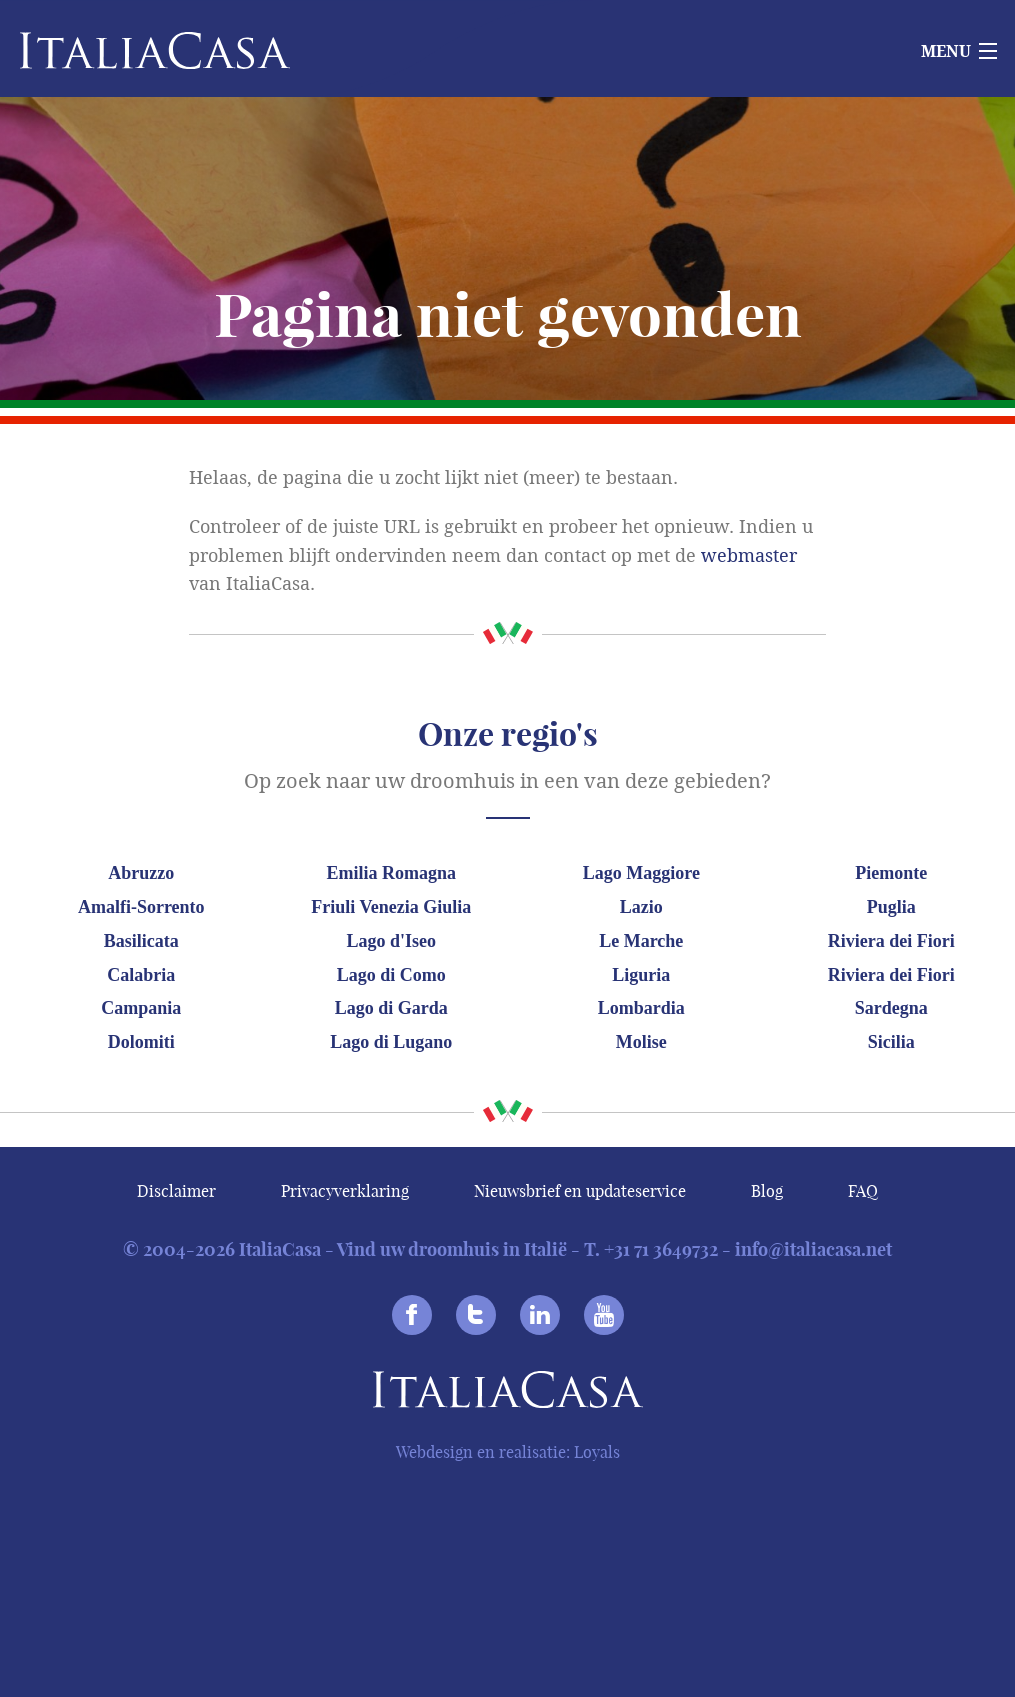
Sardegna (891, 1008)
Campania (141, 1008)
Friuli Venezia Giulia (391, 907)
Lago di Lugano (391, 1042)
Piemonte (891, 873)
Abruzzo (141, 873)
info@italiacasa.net (813, 1249)
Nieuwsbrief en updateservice (580, 1191)
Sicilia (891, 1042)
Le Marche (641, 941)
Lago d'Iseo (392, 941)
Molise (641, 1042)
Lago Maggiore (641, 873)
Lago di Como (391, 975)
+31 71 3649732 (661, 1249)
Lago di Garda (391, 1008)
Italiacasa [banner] (121, 50)
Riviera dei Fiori (891, 941)
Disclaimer (176, 1191)
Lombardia (641, 1008)
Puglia (891, 907)
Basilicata (141, 941)
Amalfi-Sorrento (141, 907)
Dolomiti (141, 1042)
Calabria (141, 975)
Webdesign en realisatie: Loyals (508, 1452)
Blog (767, 1191)
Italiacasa (508, 1393)
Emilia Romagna (392, 873)
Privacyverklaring (345, 1191)
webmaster (749, 556)
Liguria (641, 975)
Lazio (641, 907)
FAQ (863, 1191)
